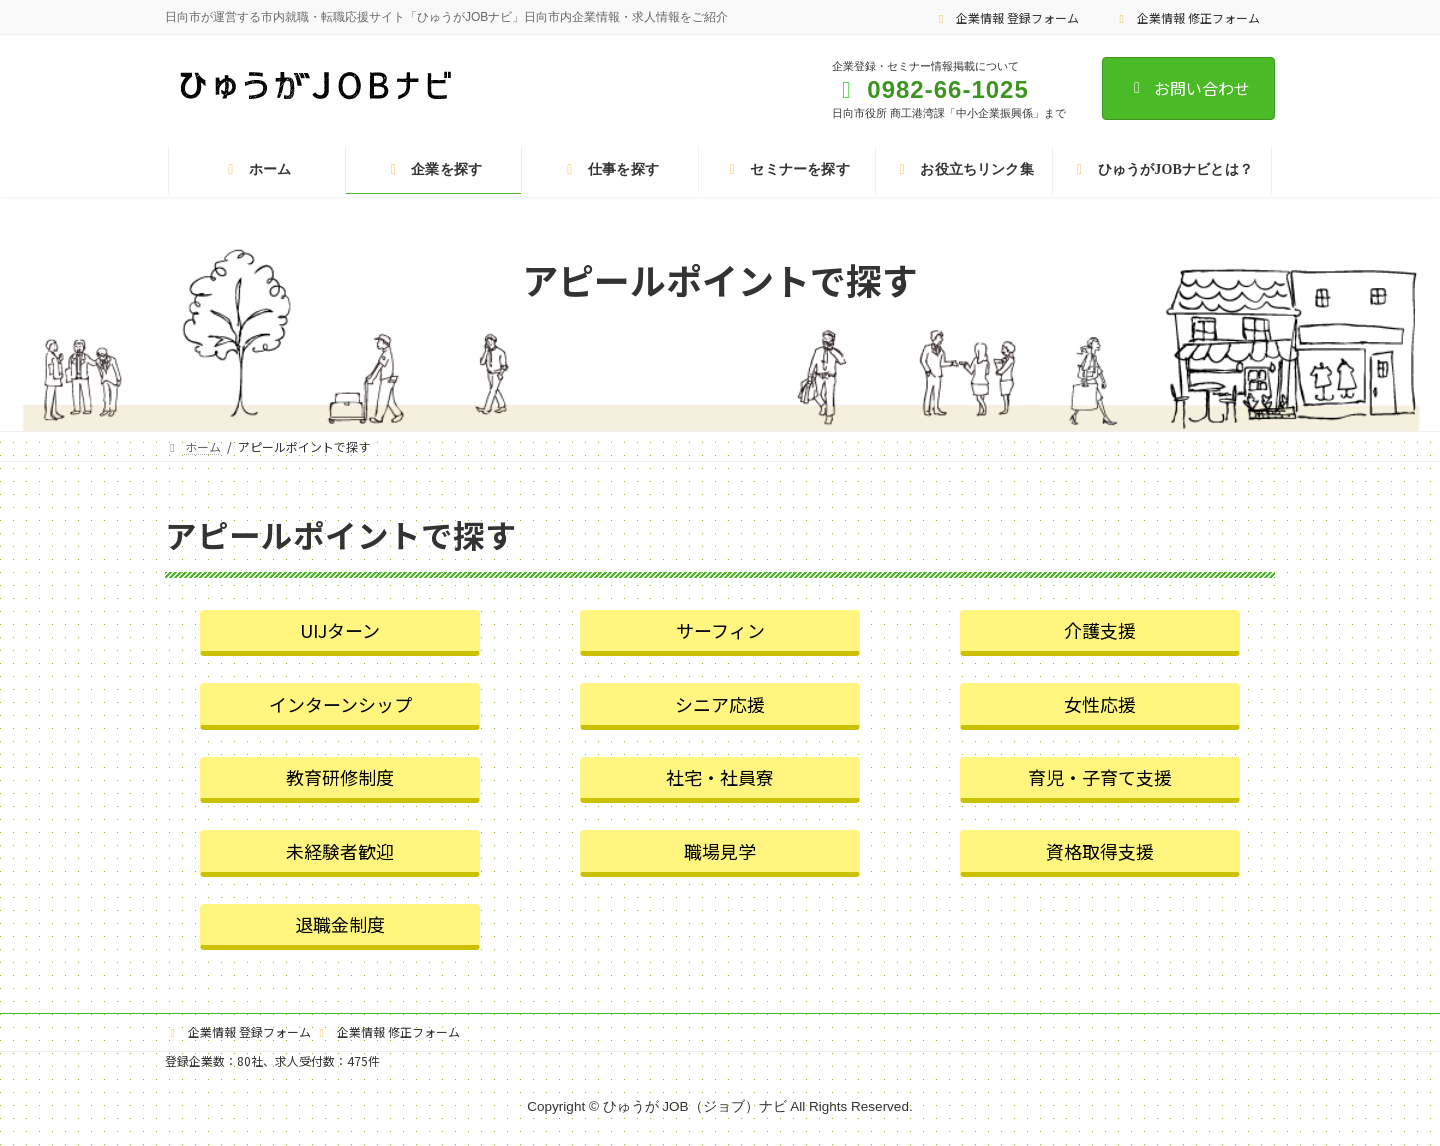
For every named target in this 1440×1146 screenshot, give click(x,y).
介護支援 (1100, 630)
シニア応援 (720, 704)
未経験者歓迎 (340, 851)
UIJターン (340, 630)
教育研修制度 (340, 777)
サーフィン (720, 630)
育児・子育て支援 (1100, 777)
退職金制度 (340, 924)
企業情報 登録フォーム (1007, 17)
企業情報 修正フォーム (1187, 17)
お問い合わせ (1188, 88)
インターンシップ (340, 704)
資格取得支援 (1100, 851)
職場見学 (720, 851)
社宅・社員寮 (720, 777)
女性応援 (1100, 704)
